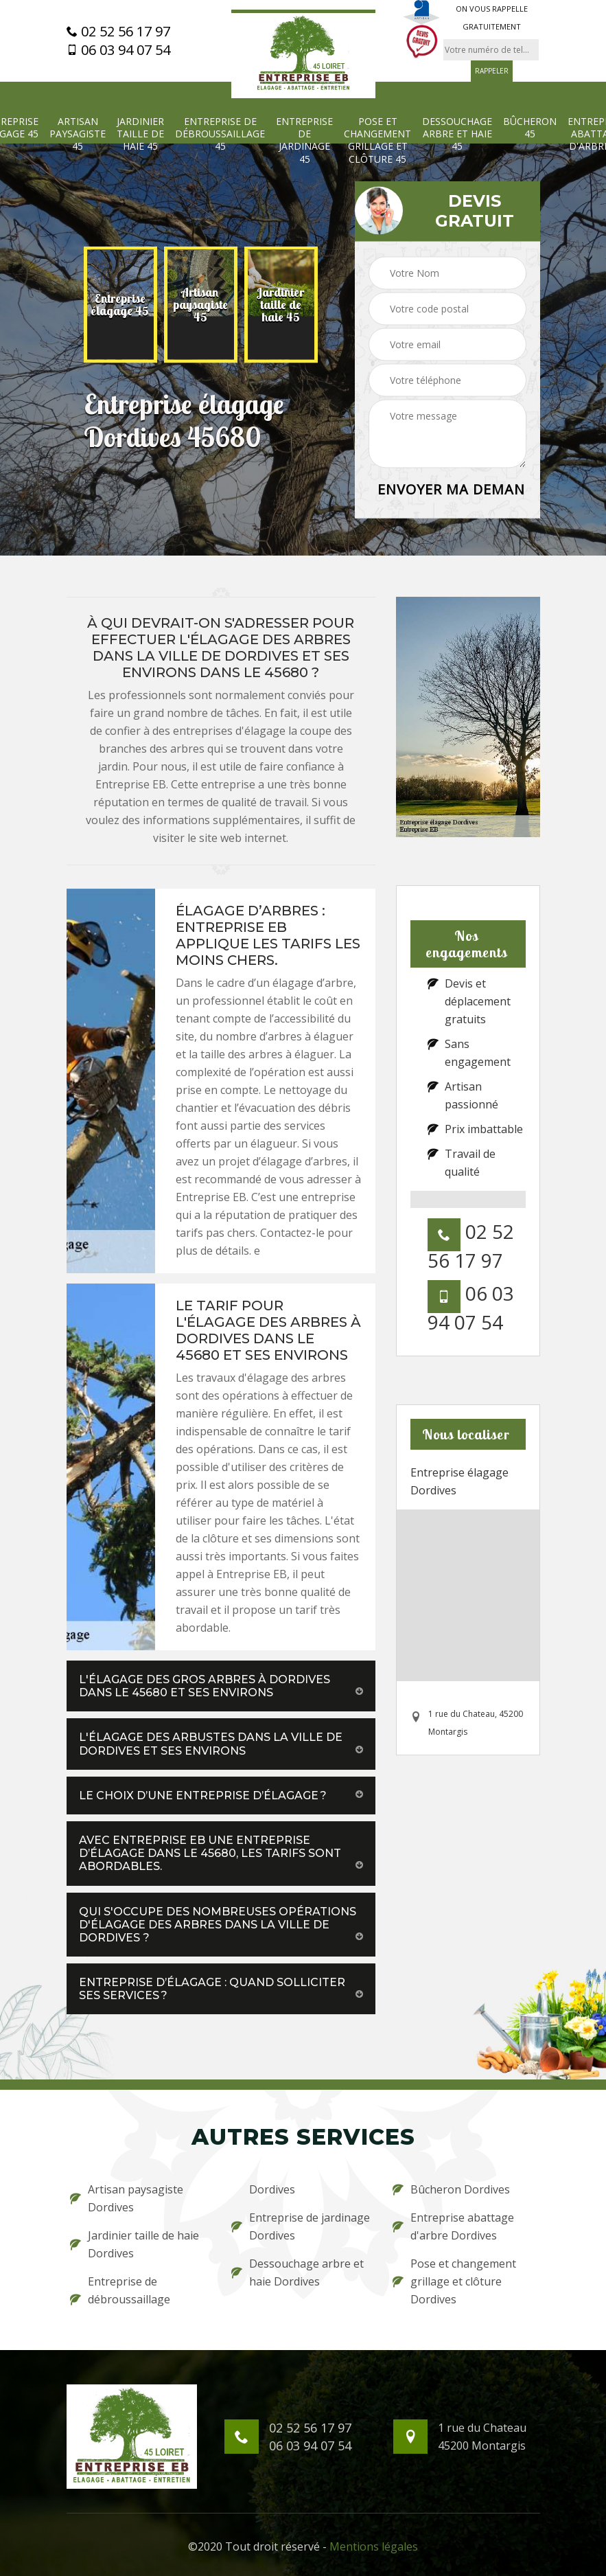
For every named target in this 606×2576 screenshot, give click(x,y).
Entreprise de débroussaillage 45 (220, 133)
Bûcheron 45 (530, 127)
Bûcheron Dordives (451, 2189)
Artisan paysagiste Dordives (126, 2198)
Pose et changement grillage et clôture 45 (377, 140)
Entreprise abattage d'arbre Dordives (453, 2226)
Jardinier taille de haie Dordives (134, 2244)
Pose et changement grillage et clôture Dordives (454, 2281)
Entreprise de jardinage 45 (304, 140)
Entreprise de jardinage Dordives (300, 2226)
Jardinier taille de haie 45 (140, 133)
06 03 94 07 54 (118, 50)
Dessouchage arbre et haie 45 (457, 133)
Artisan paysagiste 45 (77, 133)
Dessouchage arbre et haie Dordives (297, 2272)
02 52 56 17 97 (118, 32)
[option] (120, 305)
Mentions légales (373, 2546)
